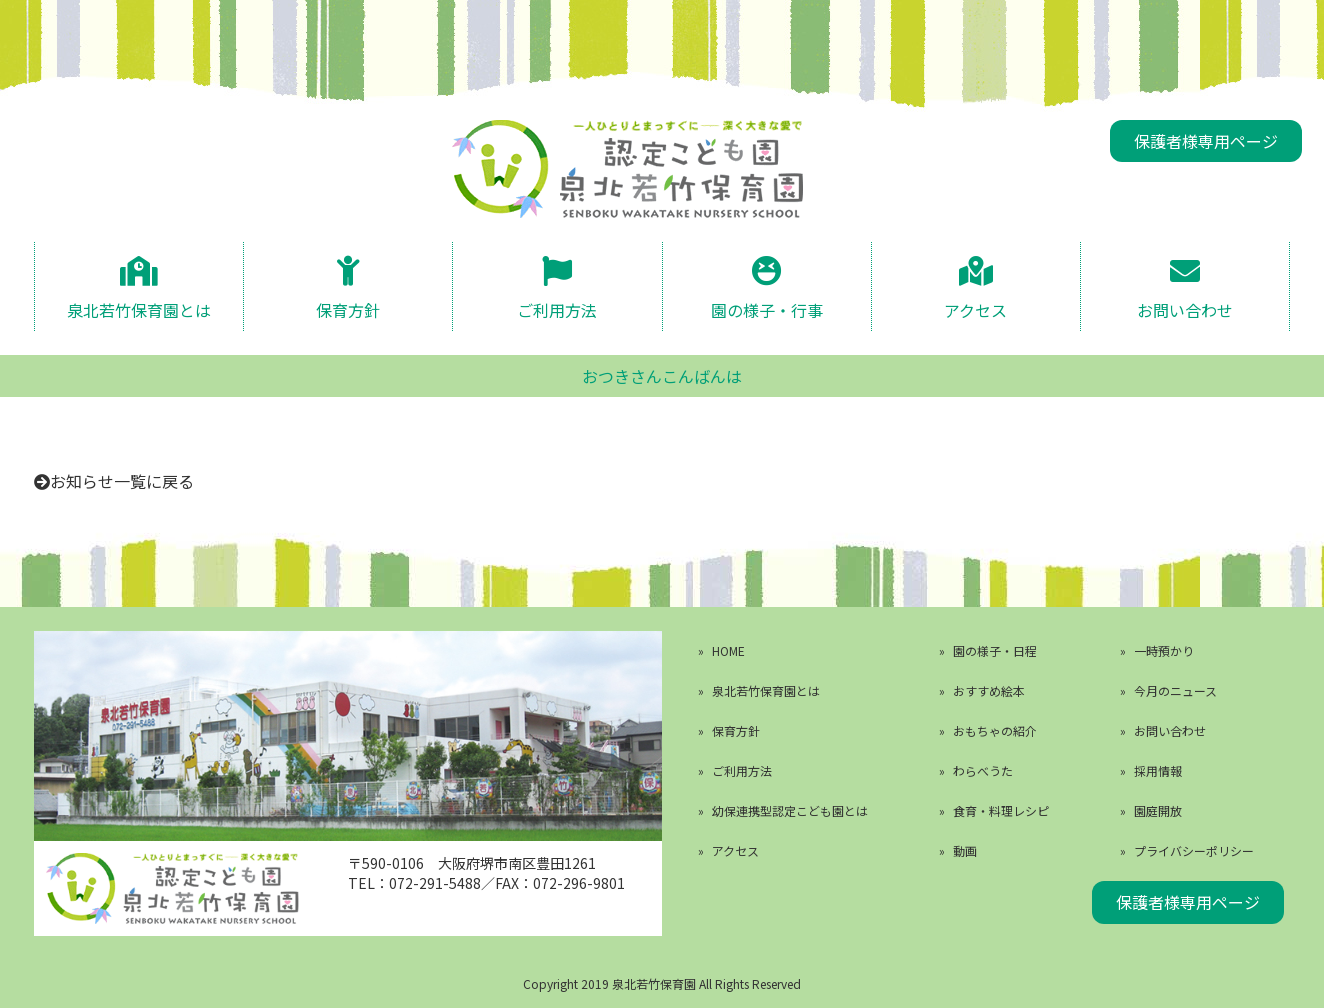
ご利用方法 (557, 308)
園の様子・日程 (995, 650)
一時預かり (1164, 650)
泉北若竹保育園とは (139, 308)
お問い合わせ (1185, 308)
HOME (728, 650)
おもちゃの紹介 (995, 730)
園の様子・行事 (767, 308)
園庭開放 (1158, 810)
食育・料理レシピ (1001, 810)
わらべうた (983, 770)
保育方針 (348, 308)
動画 (965, 850)
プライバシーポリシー (1194, 850)
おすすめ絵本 (989, 690)
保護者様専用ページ (1206, 141)
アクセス (975, 308)
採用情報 (1158, 770)
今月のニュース (1175, 690)
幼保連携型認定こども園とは (790, 810)
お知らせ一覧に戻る (122, 481)
